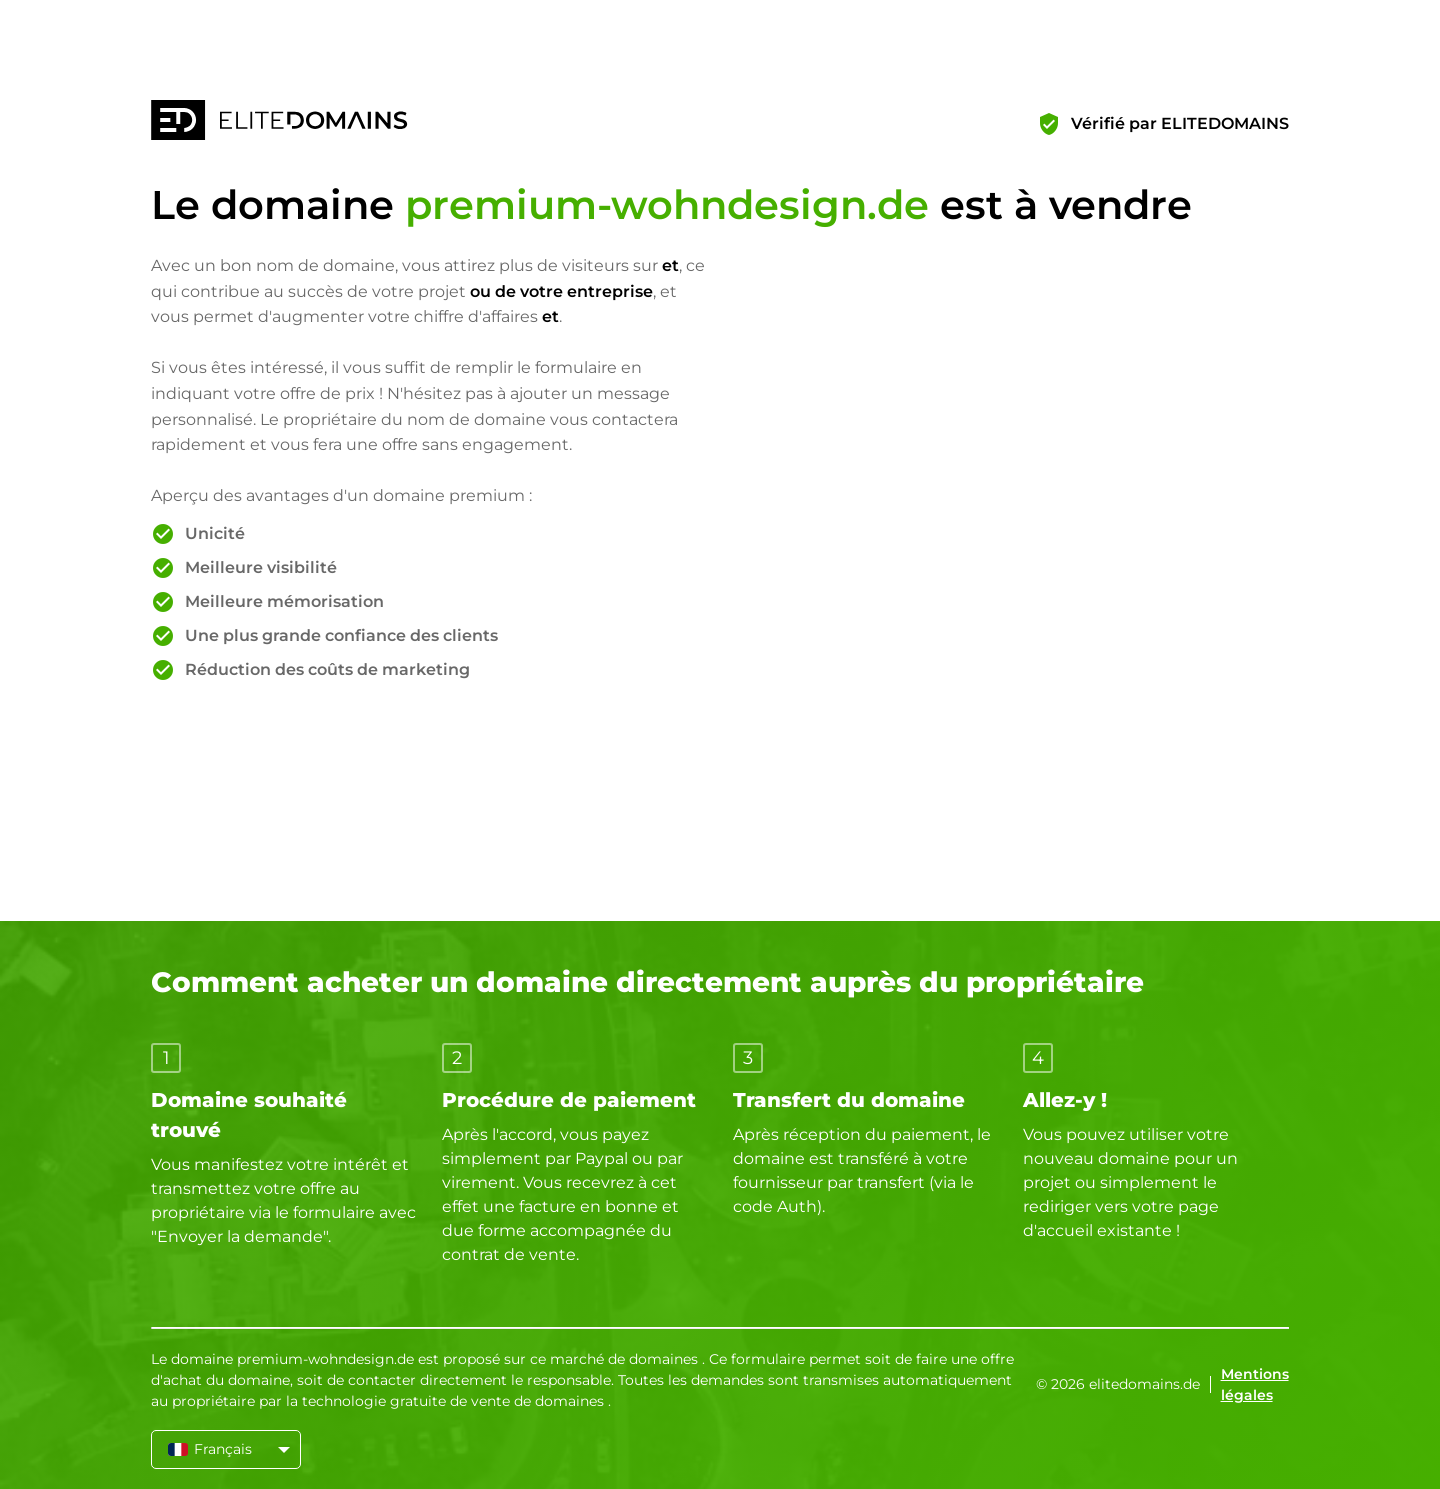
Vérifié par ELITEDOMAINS (1180, 123)
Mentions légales (1255, 1384)
